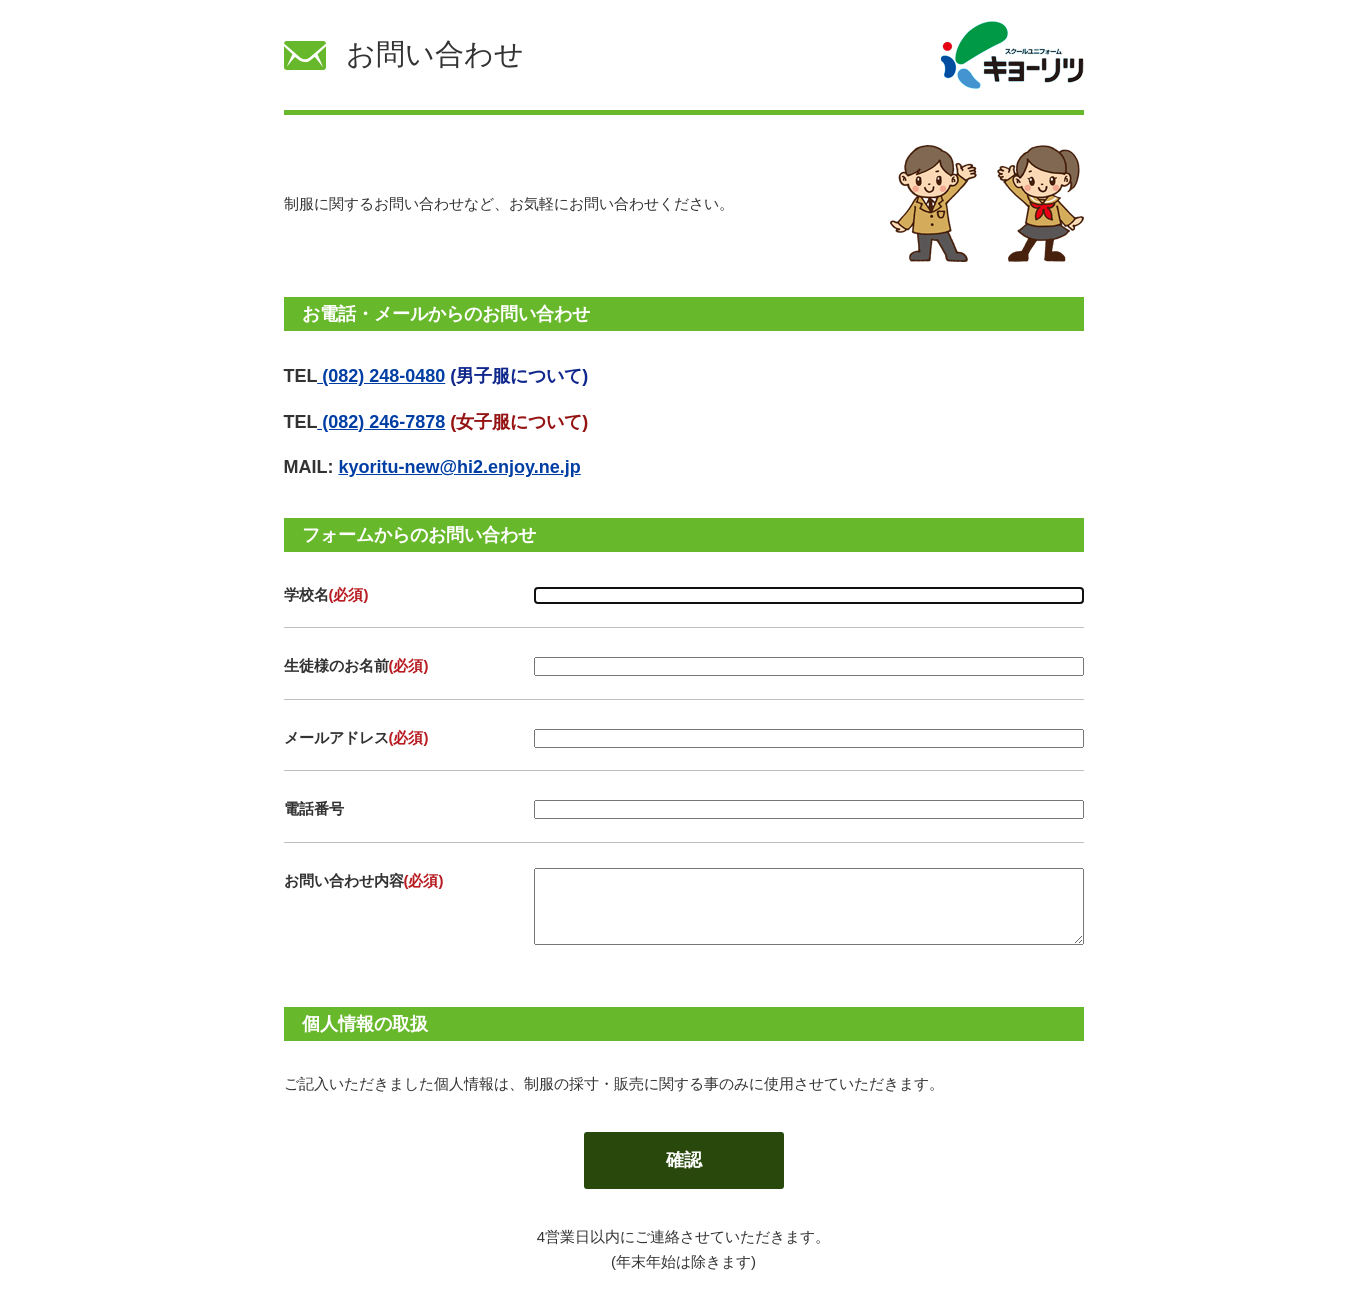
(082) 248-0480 (381, 376)
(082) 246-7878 (381, 422)
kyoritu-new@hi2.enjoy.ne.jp (459, 467)
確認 (684, 1160)
